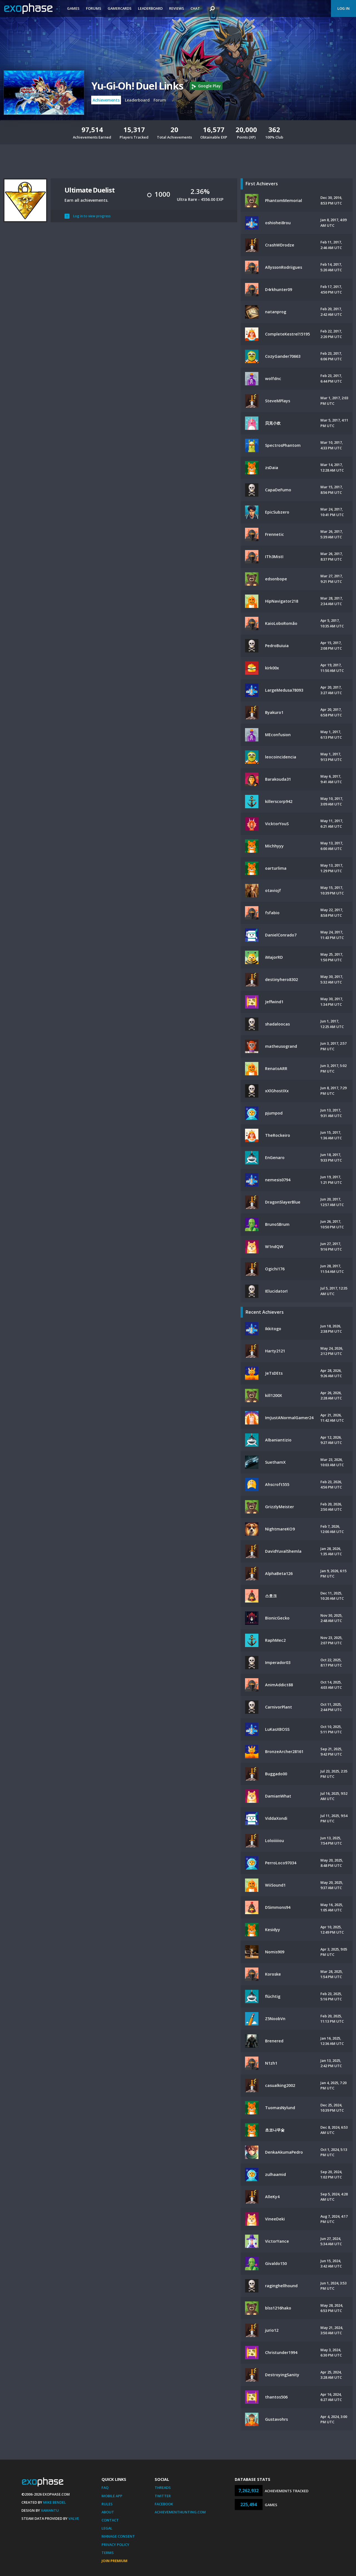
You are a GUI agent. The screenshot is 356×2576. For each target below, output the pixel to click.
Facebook (164, 2503)
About (108, 2512)
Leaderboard (150, 8)
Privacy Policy (115, 2544)
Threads (163, 2487)
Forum (160, 100)
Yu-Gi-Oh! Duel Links (137, 86)
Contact (110, 2520)
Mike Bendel (54, 2502)
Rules (107, 2503)
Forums (93, 8)
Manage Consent (118, 2536)
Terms (108, 2552)
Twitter (163, 2495)
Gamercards (120, 8)
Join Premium (114, 2560)
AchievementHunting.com (180, 2512)
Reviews (176, 8)
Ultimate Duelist (90, 189)
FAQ (105, 2487)
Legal (107, 2528)
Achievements (106, 100)
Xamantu (50, 2510)
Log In (343, 8)
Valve (73, 2518)
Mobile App (112, 2495)
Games (73, 8)
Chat (195, 8)
